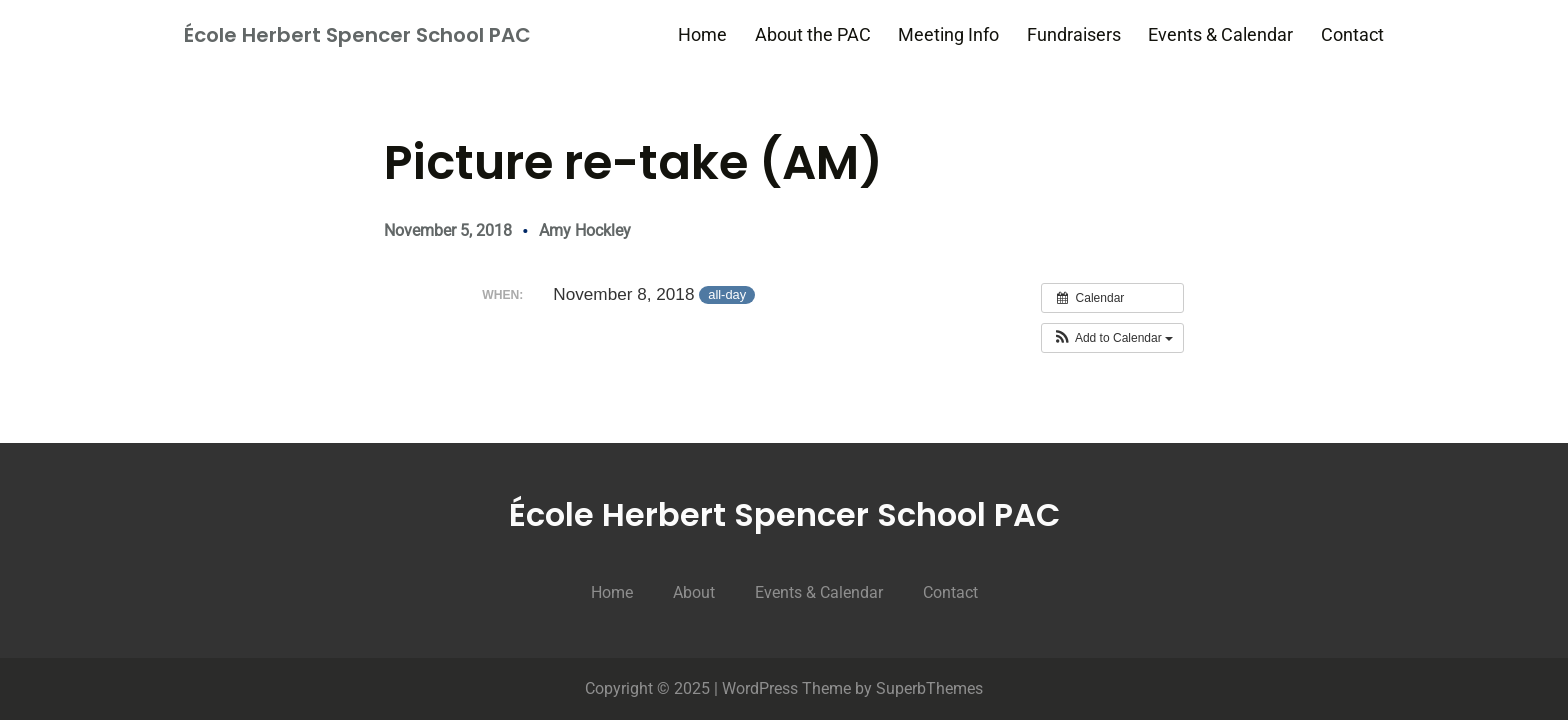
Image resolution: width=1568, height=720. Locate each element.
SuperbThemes (929, 688)
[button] (1112, 338)
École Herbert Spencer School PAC (357, 35)
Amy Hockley (585, 230)
